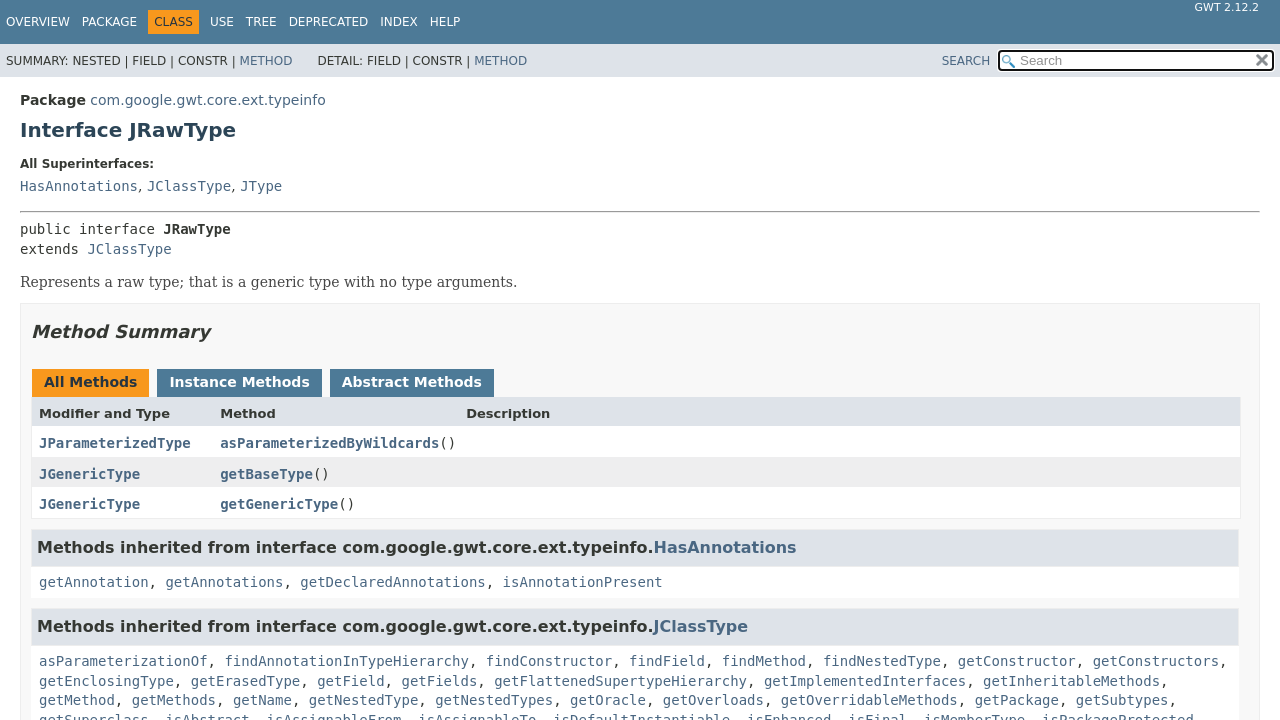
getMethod (77, 700)
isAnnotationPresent (583, 582)
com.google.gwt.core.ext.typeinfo (207, 100)
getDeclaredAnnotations (392, 582)
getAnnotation (94, 582)
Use (222, 22)
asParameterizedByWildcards (329, 443)
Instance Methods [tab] (239, 382)
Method (266, 61)
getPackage (1017, 700)
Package (109, 22)
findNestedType (882, 661)
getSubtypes (1122, 700)
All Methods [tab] (90, 382)
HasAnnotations (79, 186)
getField (350, 681)
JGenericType (89, 474)
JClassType (189, 186)
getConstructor (1017, 661)
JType (261, 186)
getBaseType (266, 474)
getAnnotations (224, 582)
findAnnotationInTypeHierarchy (346, 661)
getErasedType (246, 681)
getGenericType (279, 504)
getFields (439, 681)
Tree (261, 22)
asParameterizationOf (123, 661)
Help (445, 22)
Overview (38, 22)
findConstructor (549, 661)
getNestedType (364, 700)
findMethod (764, 661)
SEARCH (966, 61)
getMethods (174, 700)
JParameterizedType (115, 443)
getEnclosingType (106, 681)
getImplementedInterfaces (865, 681)
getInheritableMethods (1071, 681)
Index (399, 22)
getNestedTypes (494, 700)
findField (667, 661)
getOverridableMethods (869, 700)
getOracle (608, 700)
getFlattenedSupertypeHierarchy (620, 681)
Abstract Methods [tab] (412, 382)
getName (262, 700)
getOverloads (713, 700)
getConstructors (1156, 661)
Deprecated (329, 22)
